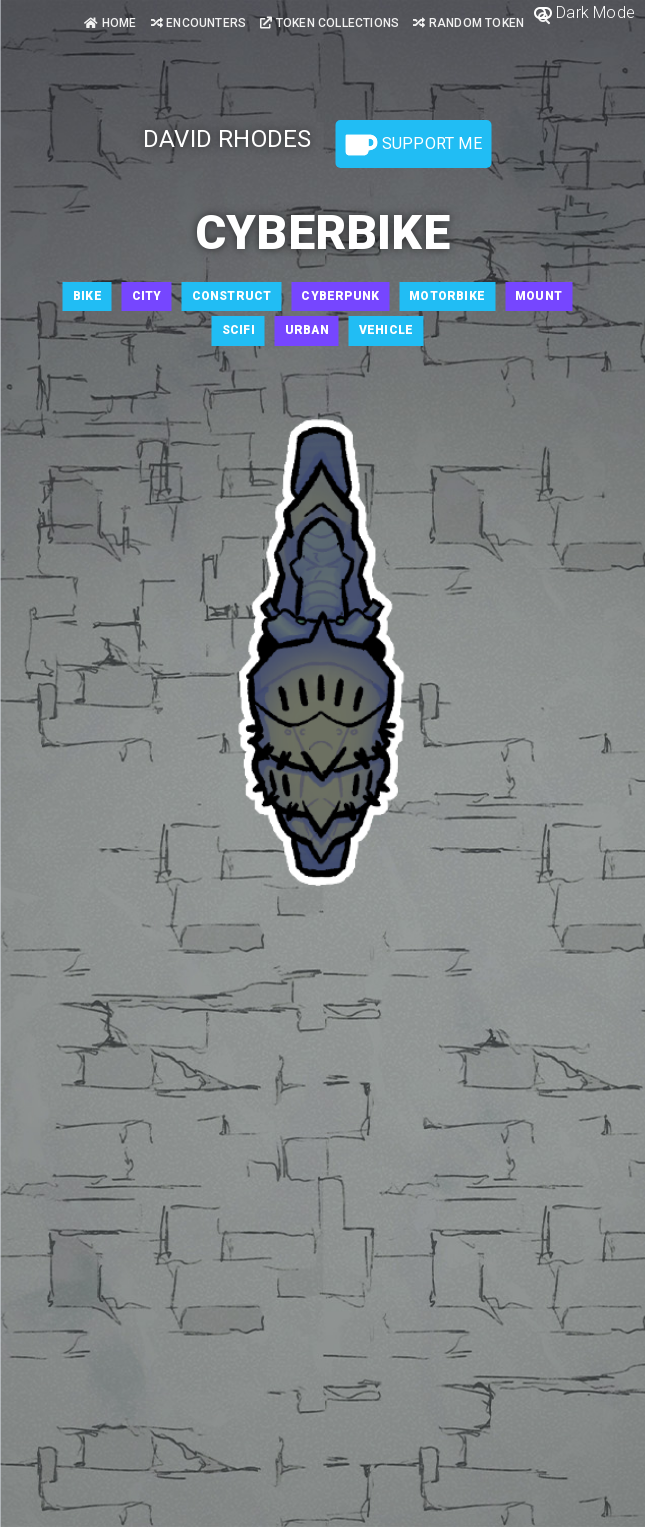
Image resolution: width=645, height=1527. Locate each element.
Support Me (414, 145)
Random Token (468, 23)
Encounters (198, 23)
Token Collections (329, 23)
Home (110, 23)
